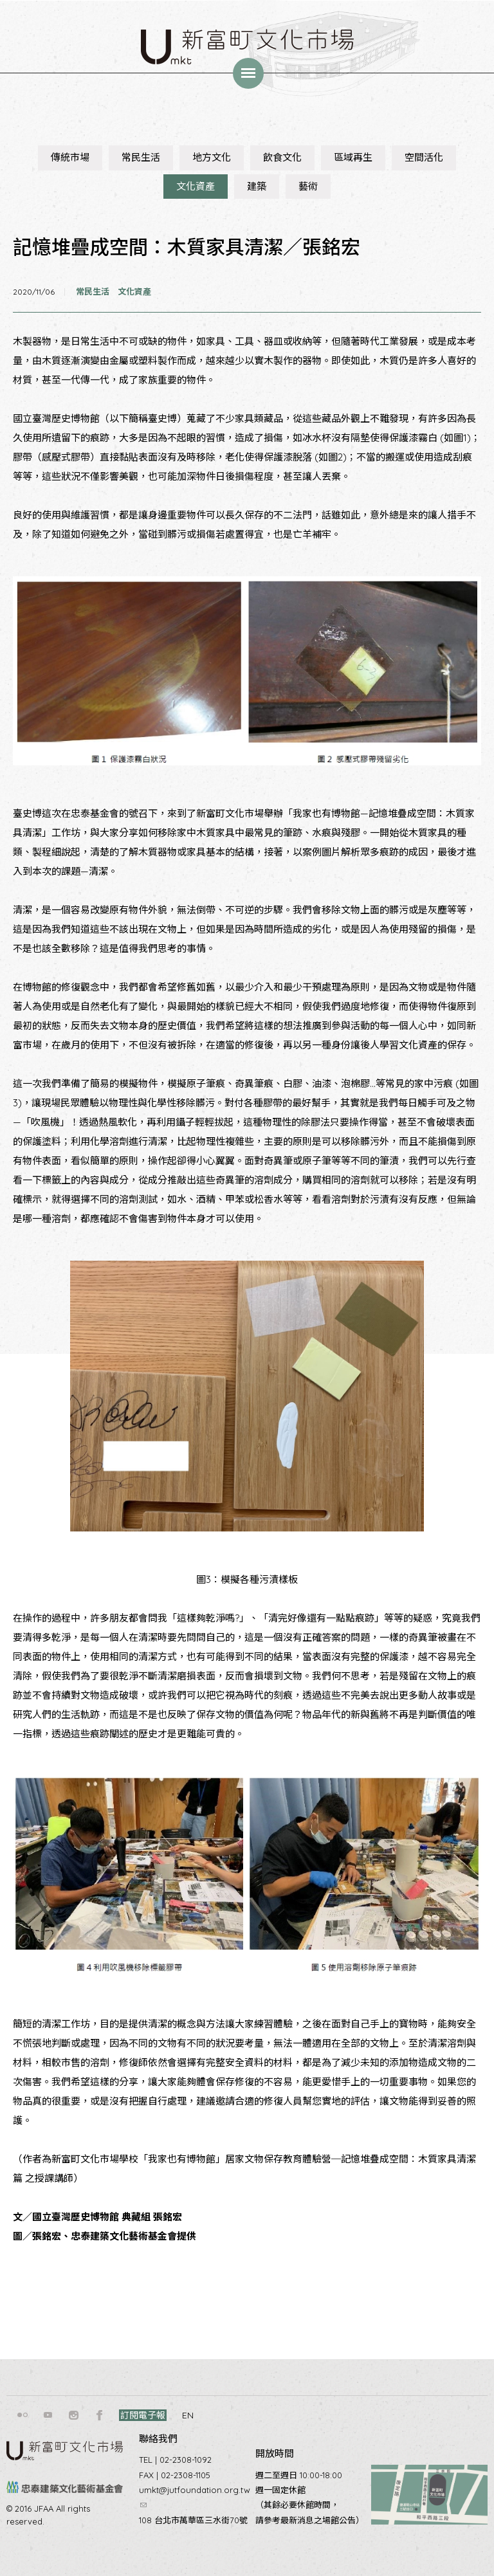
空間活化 (424, 157)
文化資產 (195, 186)
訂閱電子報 (142, 2415)
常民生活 (141, 157)
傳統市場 (70, 157)
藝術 (308, 186)
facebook (99, 2415)
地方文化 (211, 157)
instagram (74, 2415)
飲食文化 (282, 157)
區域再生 (353, 157)
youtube (48, 2415)
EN (188, 2415)
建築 (256, 186)
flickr (22, 2415)
